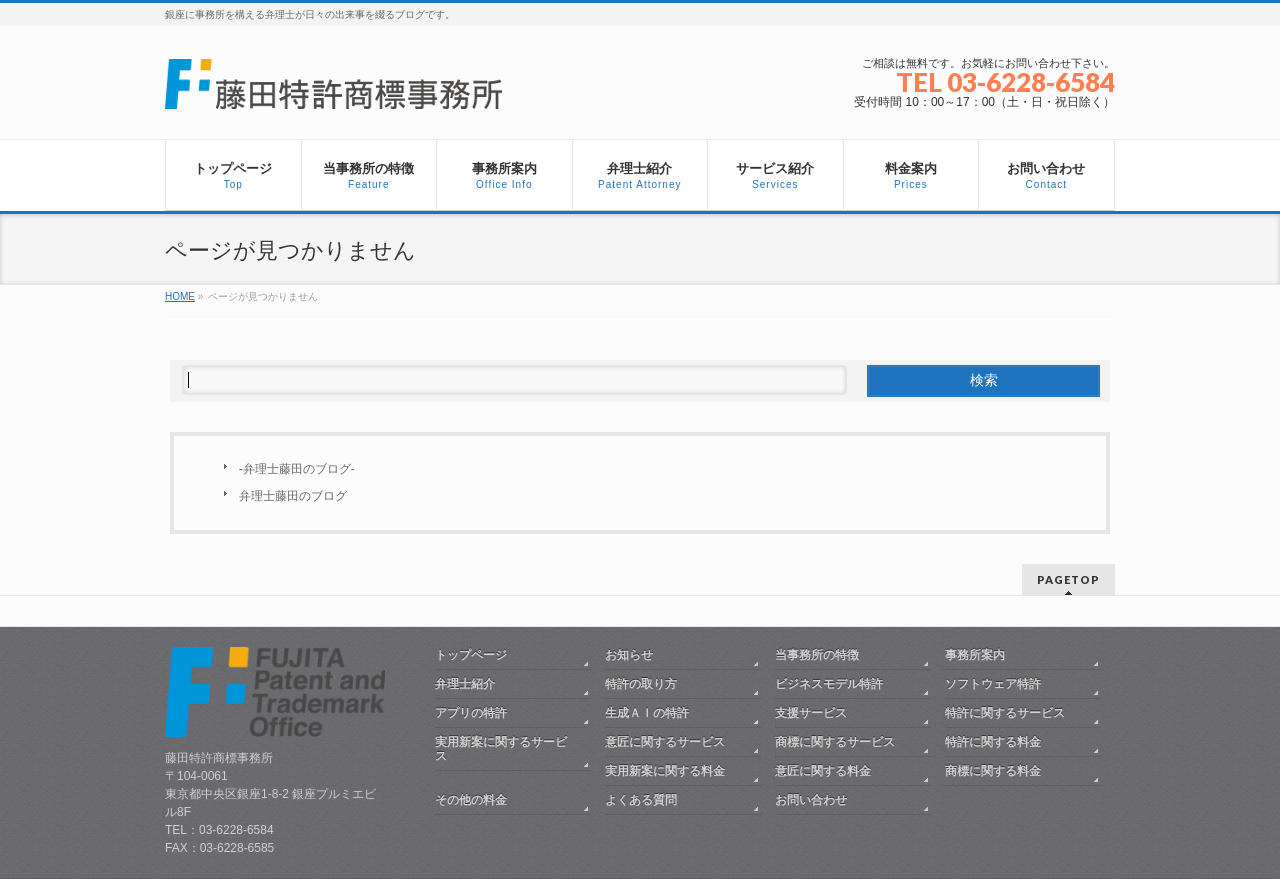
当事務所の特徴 (817, 655)
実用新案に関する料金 (665, 771)
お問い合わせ (811, 800)
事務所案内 (975, 655)
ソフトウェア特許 (993, 684)
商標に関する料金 (993, 771)
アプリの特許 (471, 713)
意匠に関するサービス (665, 742)
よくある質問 (641, 800)
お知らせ (629, 655)
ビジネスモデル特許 (829, 684)
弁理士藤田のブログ (293, 496)
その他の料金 (471, 800)
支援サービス (811, 713)
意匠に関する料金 (823, 771)
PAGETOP (1068, 579)
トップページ (471, 655)
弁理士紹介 (465, 684)
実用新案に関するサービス (501, 749)
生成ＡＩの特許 (647, 713)
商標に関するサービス (835, 742)
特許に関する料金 (993, 742)
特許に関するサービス (1005, 713)
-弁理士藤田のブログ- (297, 469)
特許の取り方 (641, 684)
